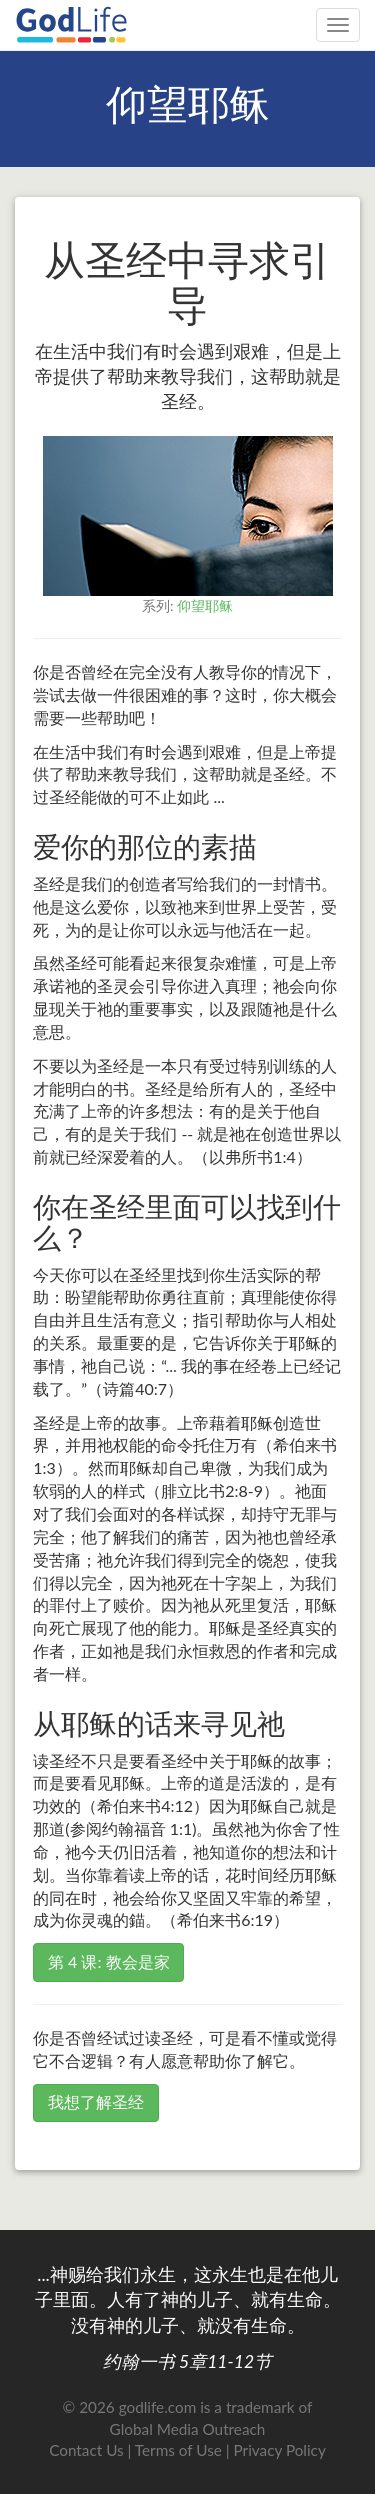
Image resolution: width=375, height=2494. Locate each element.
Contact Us (86, 2450)
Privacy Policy (280, 2450)
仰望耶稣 (205, 605)
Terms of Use (178, 2450)
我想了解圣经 (96, 2101)
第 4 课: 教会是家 (109, 1961)
